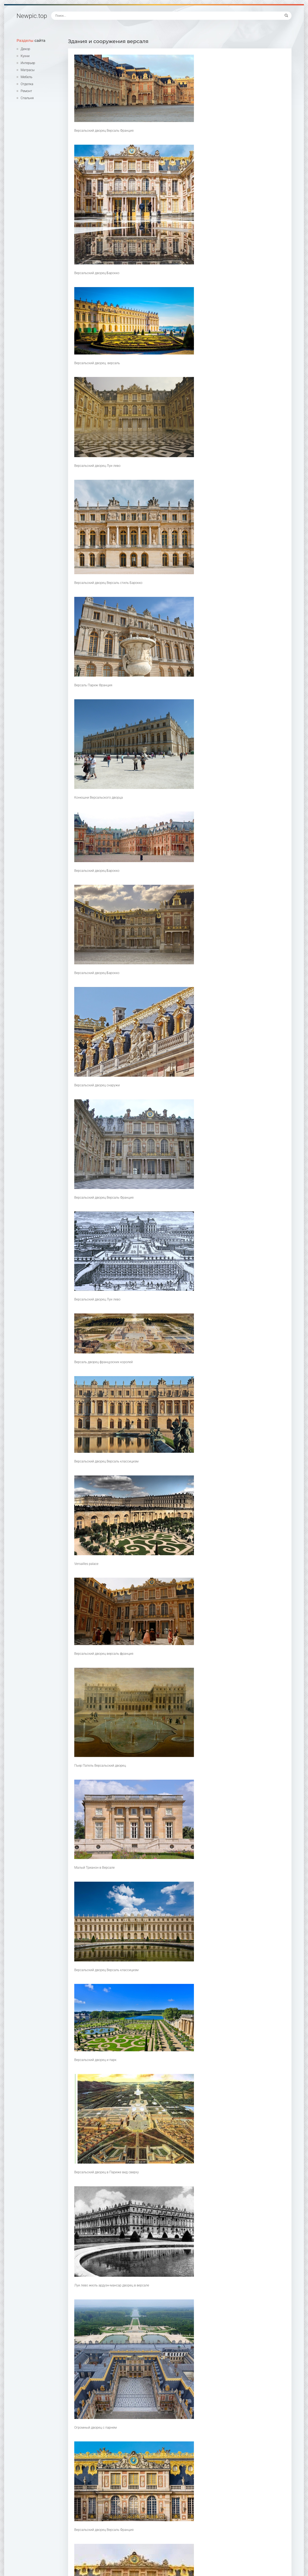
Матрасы (28, 70)
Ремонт (26, 91)
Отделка (27, 84)
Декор (25, 49)
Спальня (27, 98)
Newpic (32, 15)
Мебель (26, 77)
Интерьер (28, 63)
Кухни (25, 56)
